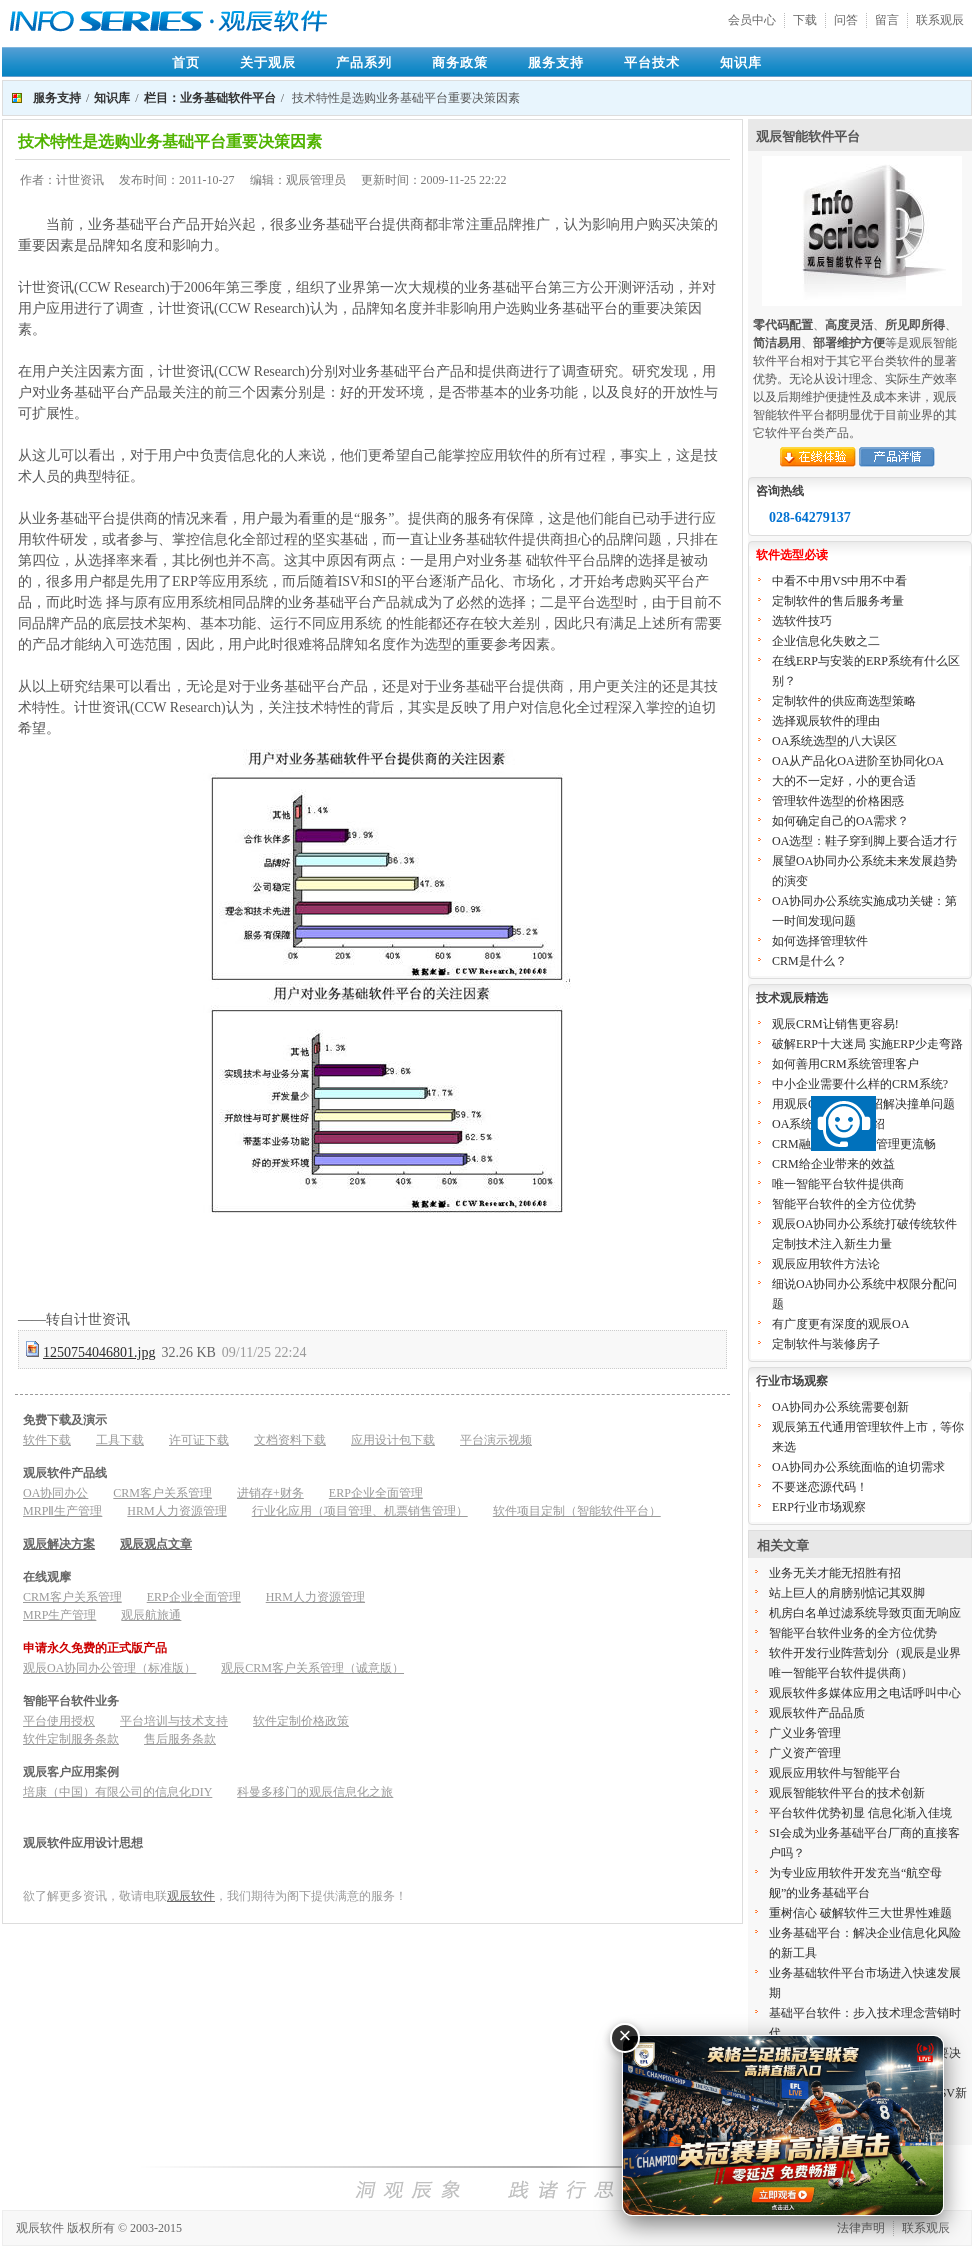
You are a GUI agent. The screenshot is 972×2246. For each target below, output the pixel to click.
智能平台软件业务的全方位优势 (853, 1633)
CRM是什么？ (809, 961)
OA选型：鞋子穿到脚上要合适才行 (864, 841)
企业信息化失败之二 (826, 641)
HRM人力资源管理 (176, 1511)
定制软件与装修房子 (826, 1344)
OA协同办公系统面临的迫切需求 (858, 1467)
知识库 (741, 62)
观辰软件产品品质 (817, 1713)
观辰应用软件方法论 (826, 1264)
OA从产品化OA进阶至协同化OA (858, 761)
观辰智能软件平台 (808, 136)
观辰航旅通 (151, 1615)
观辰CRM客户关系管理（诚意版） (312, 1668)
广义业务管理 (805, 1733)
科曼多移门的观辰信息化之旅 (315, 1792)
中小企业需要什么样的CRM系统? (860, 1084)
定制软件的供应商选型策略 (844, 701)
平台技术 (652, 62)
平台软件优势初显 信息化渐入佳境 (860, 1813)
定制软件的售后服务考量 (838, 601)
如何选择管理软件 (820, 941)
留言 (887, 20)
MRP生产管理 (59, 1615)
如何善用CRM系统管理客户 (845, 1064)
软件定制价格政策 (301, 1721)
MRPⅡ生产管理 (62, 1511)
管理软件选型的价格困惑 (838, 801)
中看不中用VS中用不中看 (839, 581)
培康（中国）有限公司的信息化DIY (117, 1792)
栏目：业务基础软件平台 (210, 98)
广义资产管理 (805, 1753)
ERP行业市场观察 (819, 1507)
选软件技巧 (802, 621)
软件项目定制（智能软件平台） (577, 1511)
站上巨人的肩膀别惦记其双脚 (847, 1593)
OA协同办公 (55, 1493)
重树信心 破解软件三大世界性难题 (860, 1913)
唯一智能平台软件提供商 (838, 1184)
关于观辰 (268, 62)
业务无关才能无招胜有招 (835, 1573)
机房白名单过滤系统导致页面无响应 (865, 1613)
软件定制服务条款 (71, 1739)
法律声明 (861, 2228)
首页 (186, 62)
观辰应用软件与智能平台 (835, 1773)
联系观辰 (940, 20)
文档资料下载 (290, 1440)
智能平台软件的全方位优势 (844, 1204)
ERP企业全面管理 (376, 1493)
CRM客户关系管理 (162, 1493)
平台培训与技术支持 (174, 1721)
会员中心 (752, 20)
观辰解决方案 (59, 1544)
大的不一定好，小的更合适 (844, 781)
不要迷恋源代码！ (820, 1487)
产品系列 (364, 62)
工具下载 (120, 1440)
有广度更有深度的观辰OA (840, 1324)
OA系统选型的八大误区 (834, 741)
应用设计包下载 (393, 1440)
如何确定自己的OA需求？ (840, 821)
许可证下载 (199, 1440)
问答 (846, 20)
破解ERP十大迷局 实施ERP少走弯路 (867, 1044)
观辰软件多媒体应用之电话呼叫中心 (865, 1693)
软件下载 (47, 1440)
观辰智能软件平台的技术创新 (847, 1793)
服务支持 (556, 62)
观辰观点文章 (156, 1544)
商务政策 (460, 62)
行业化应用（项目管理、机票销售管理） (360, 1511)
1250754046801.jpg (99, 1352)
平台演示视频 (496, 1440)
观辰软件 (191, 1896)
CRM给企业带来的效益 (833, 1164)
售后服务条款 (180, 1739)
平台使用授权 (59, 1721)
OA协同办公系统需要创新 (840, 1407)
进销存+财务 (270, 1493)
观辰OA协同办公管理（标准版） (109, 1668)
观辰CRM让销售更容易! (835, 1024)
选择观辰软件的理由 (826, 721)
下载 (805, 20)
